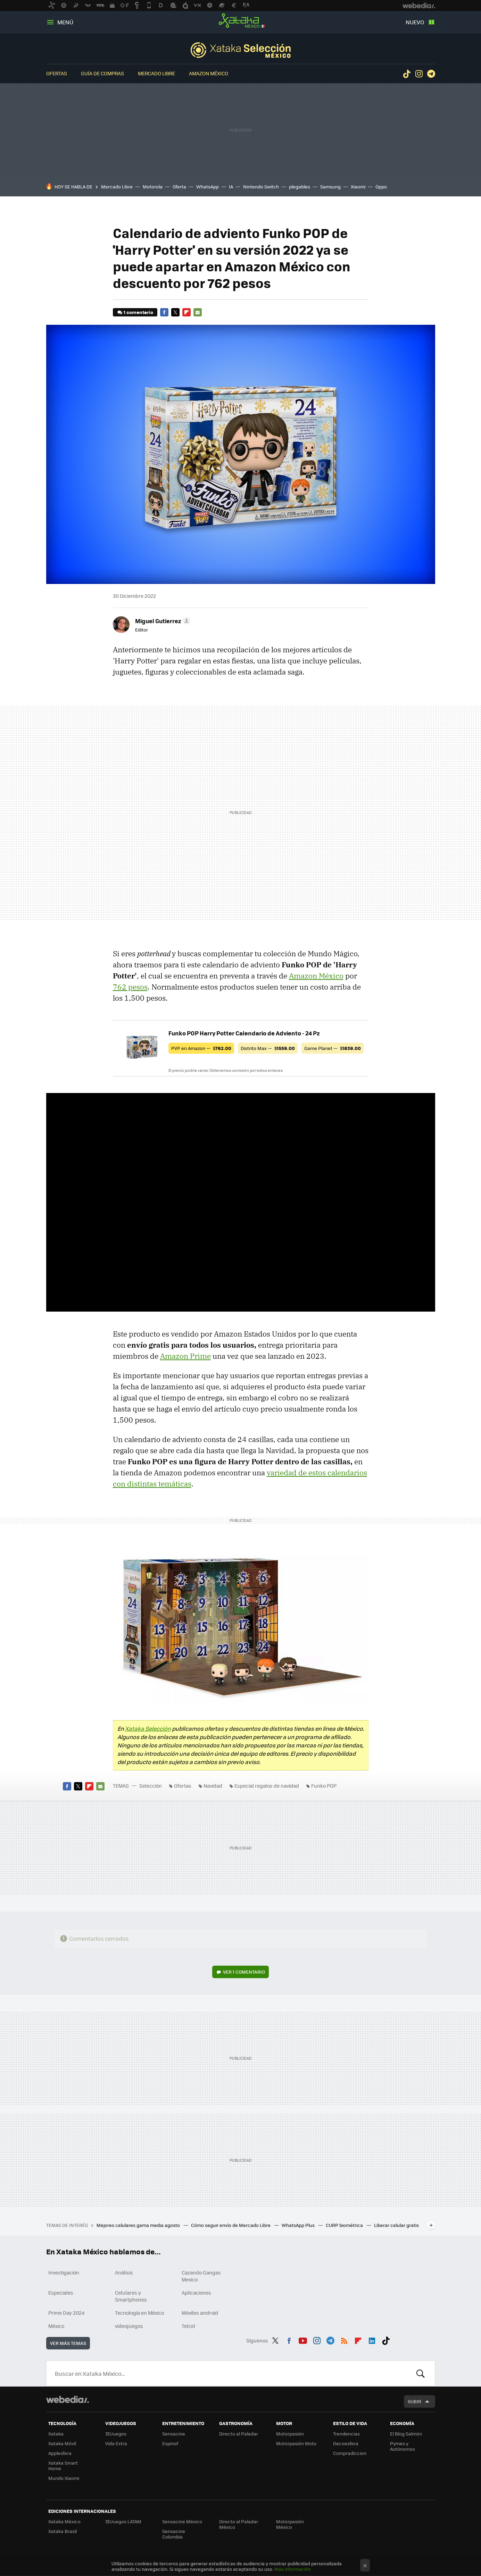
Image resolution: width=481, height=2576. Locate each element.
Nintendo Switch (261, 186)
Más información (292, 2569)
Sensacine (173, 2433)
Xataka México (241, 21)
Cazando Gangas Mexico (201, 2276)
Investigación (63, 2272)
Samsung (330, 186)
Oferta (179, 186)
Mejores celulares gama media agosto (139, 2225)
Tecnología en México (139, 2312)
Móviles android (200, 2312)
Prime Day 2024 (66, 2312)
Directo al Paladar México (238, 2524)
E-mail (197, 312)
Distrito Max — (268, 1048)
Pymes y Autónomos (402, 2446)
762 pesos (130, 987)
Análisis (124, 2272)
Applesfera (60, 2453)
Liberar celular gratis (396, 2225)
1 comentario (138, 312)
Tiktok (407, 74)
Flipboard (186, 312)
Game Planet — (332, 1048)
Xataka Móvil (62, 2443)
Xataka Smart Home (63, 2465)
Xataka (56, 2433)
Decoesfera (345, 2443)
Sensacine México (182, 2521)
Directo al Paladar (238, 2433)
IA (231, 186)
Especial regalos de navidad (266, 1785)
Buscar (420, 2373)
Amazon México (208, 73)
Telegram (431, 74)
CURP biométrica (345, 2225)
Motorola (153, 186)
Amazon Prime (185, 1356)
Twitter (175, 312)
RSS (344, 2339)
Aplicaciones (196, 2292)
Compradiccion (349, 2453)
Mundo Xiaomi (63, 2478)
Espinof (170, 2443)
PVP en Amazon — (201, 1048)
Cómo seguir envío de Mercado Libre (231, 2225)
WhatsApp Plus (299, 2225)
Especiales (60, 2292)
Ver (244, 1971)
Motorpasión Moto (296, 2443)
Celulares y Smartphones (131, 2296)
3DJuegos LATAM (123, 2521)
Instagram (419, 74)
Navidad (213, 1785)
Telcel (188, 2325)
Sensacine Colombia (173, 2534)
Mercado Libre (156, 73)
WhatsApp (207, 186)
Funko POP (324, 1785)
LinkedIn (372, 2339)
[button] (161, 621)
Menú (65, 22)
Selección (241, 50)
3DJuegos (115, 2433)
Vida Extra (116, 2443)
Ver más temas (68, 2343)
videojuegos (129, 2325)
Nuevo (415, 22)
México (56, 2325)
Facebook (164, 312)
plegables (299, 186)
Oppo (381, 186)
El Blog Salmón (406, 2433)
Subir (414, 2401)
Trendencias (346, 2433)
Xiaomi (358, 186)
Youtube (302, 2339)
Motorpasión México (290, 2524)
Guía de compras (102, 73)
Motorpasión (290, 2433)
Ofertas (56, 73)
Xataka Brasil (62, 2531)
